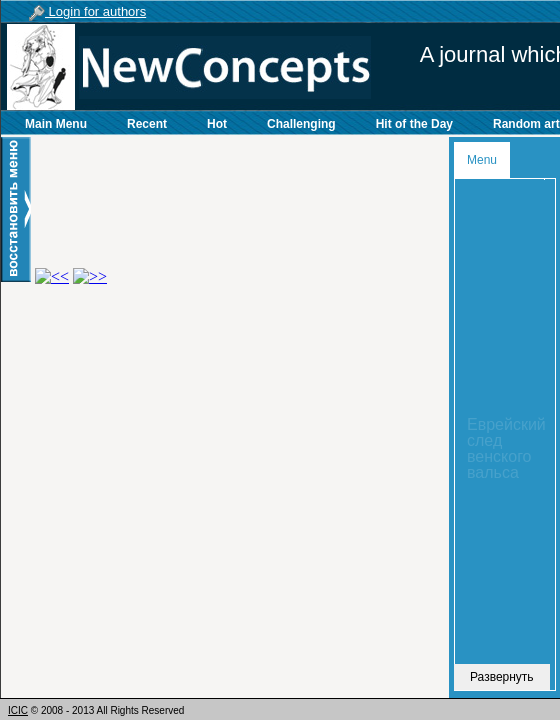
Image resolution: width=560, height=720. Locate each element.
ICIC (18, 710)
